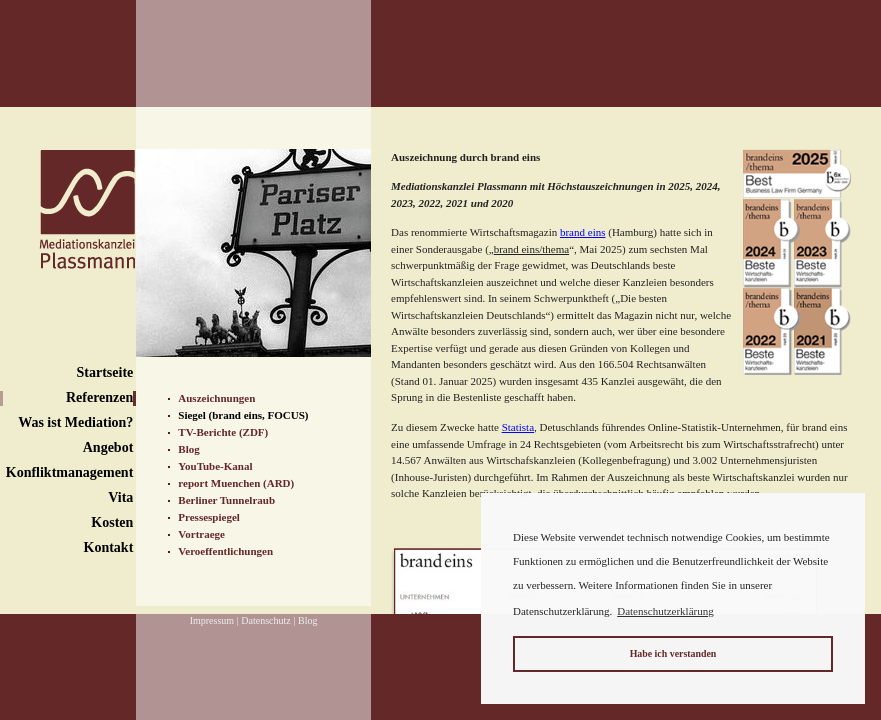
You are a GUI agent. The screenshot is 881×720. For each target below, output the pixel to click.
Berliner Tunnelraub (226, 500)
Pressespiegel (209, 517)
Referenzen (99, 397)
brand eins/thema (531, 249)
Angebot (108, 447)
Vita (120, 497)
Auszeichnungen (216, 398)
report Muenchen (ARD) (236, 483)
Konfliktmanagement (70, 472)
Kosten (112, 522)
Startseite (105, 372)
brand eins (583, 232)
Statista (518, 427)
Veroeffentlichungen (225, 551)
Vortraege (201, 534)
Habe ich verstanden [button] (673, 653)
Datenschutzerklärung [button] (665, 611)
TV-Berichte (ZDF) (223, 432)
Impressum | (214, 620)
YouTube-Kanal (215, 466)
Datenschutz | (268, 620)
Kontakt (109, 547)
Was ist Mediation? (75, 422)
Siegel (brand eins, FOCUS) (243, 415)
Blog (188, 449)
